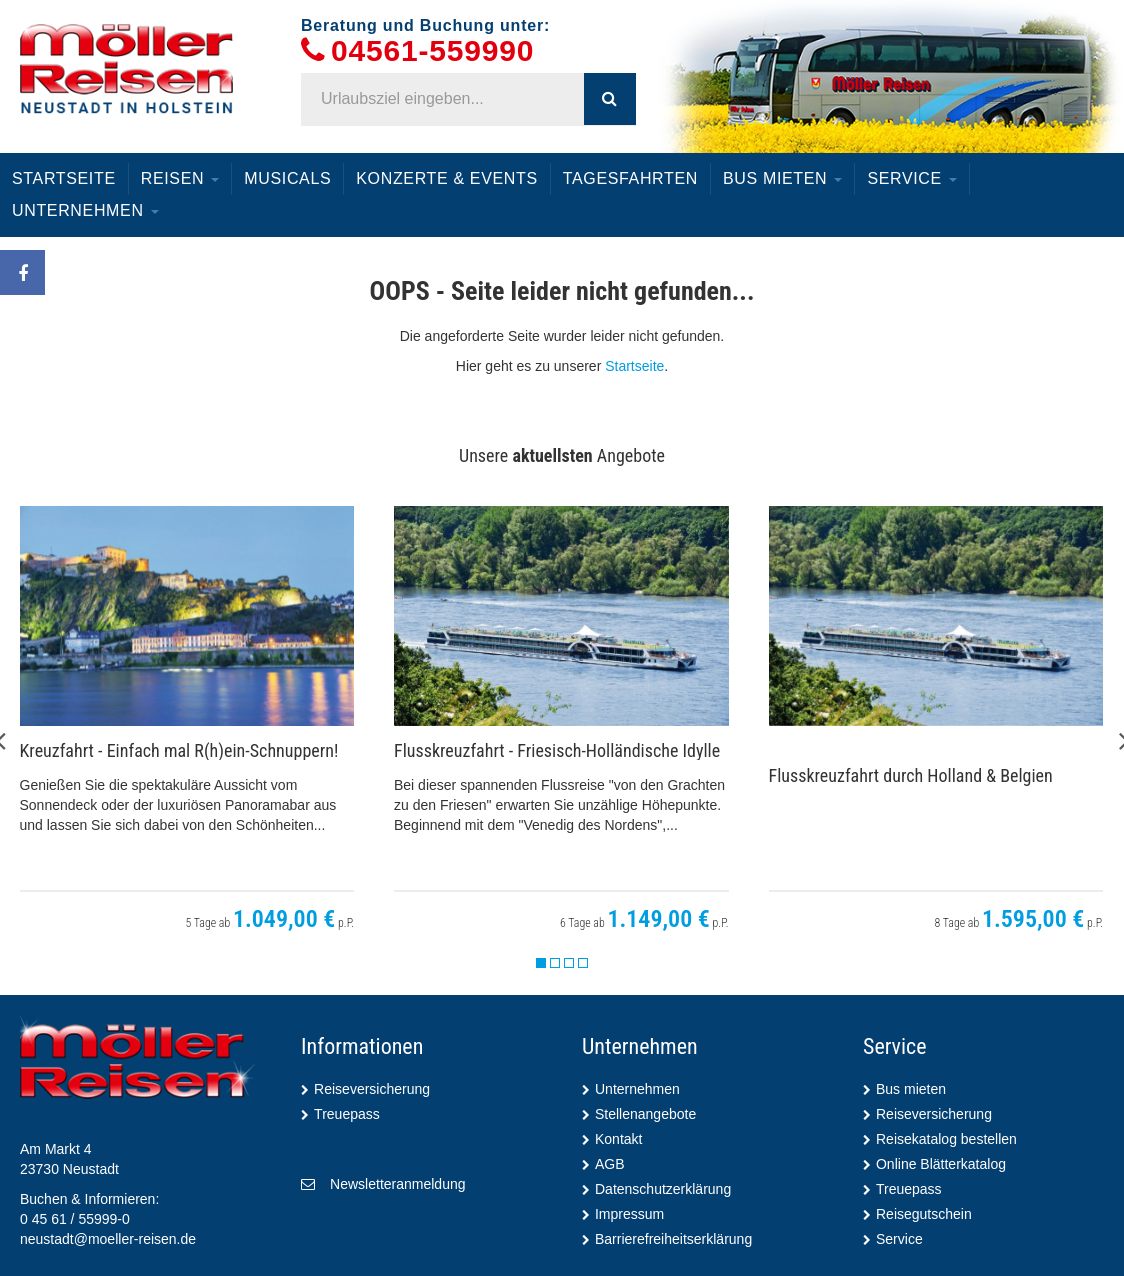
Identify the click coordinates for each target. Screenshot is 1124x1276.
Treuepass (347, 1114)
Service (912, 178)
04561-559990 (432, 51)
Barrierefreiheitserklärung (673, 1239)
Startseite (64, 178)
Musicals (287, 178)
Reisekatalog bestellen (946, 1139)
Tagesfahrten (630, 178)
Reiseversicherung (372, 1089)
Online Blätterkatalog (941, 1164)
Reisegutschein (924, 1214)
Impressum (629, 1214)
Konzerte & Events (446, 178)
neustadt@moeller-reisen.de (108, 1239)
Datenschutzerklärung (663, 1189)
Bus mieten (782, 178)
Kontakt (618, 1139)
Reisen (180, 178)
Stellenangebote (645, 1114)
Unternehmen (85, 210)
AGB (610, 1164)
